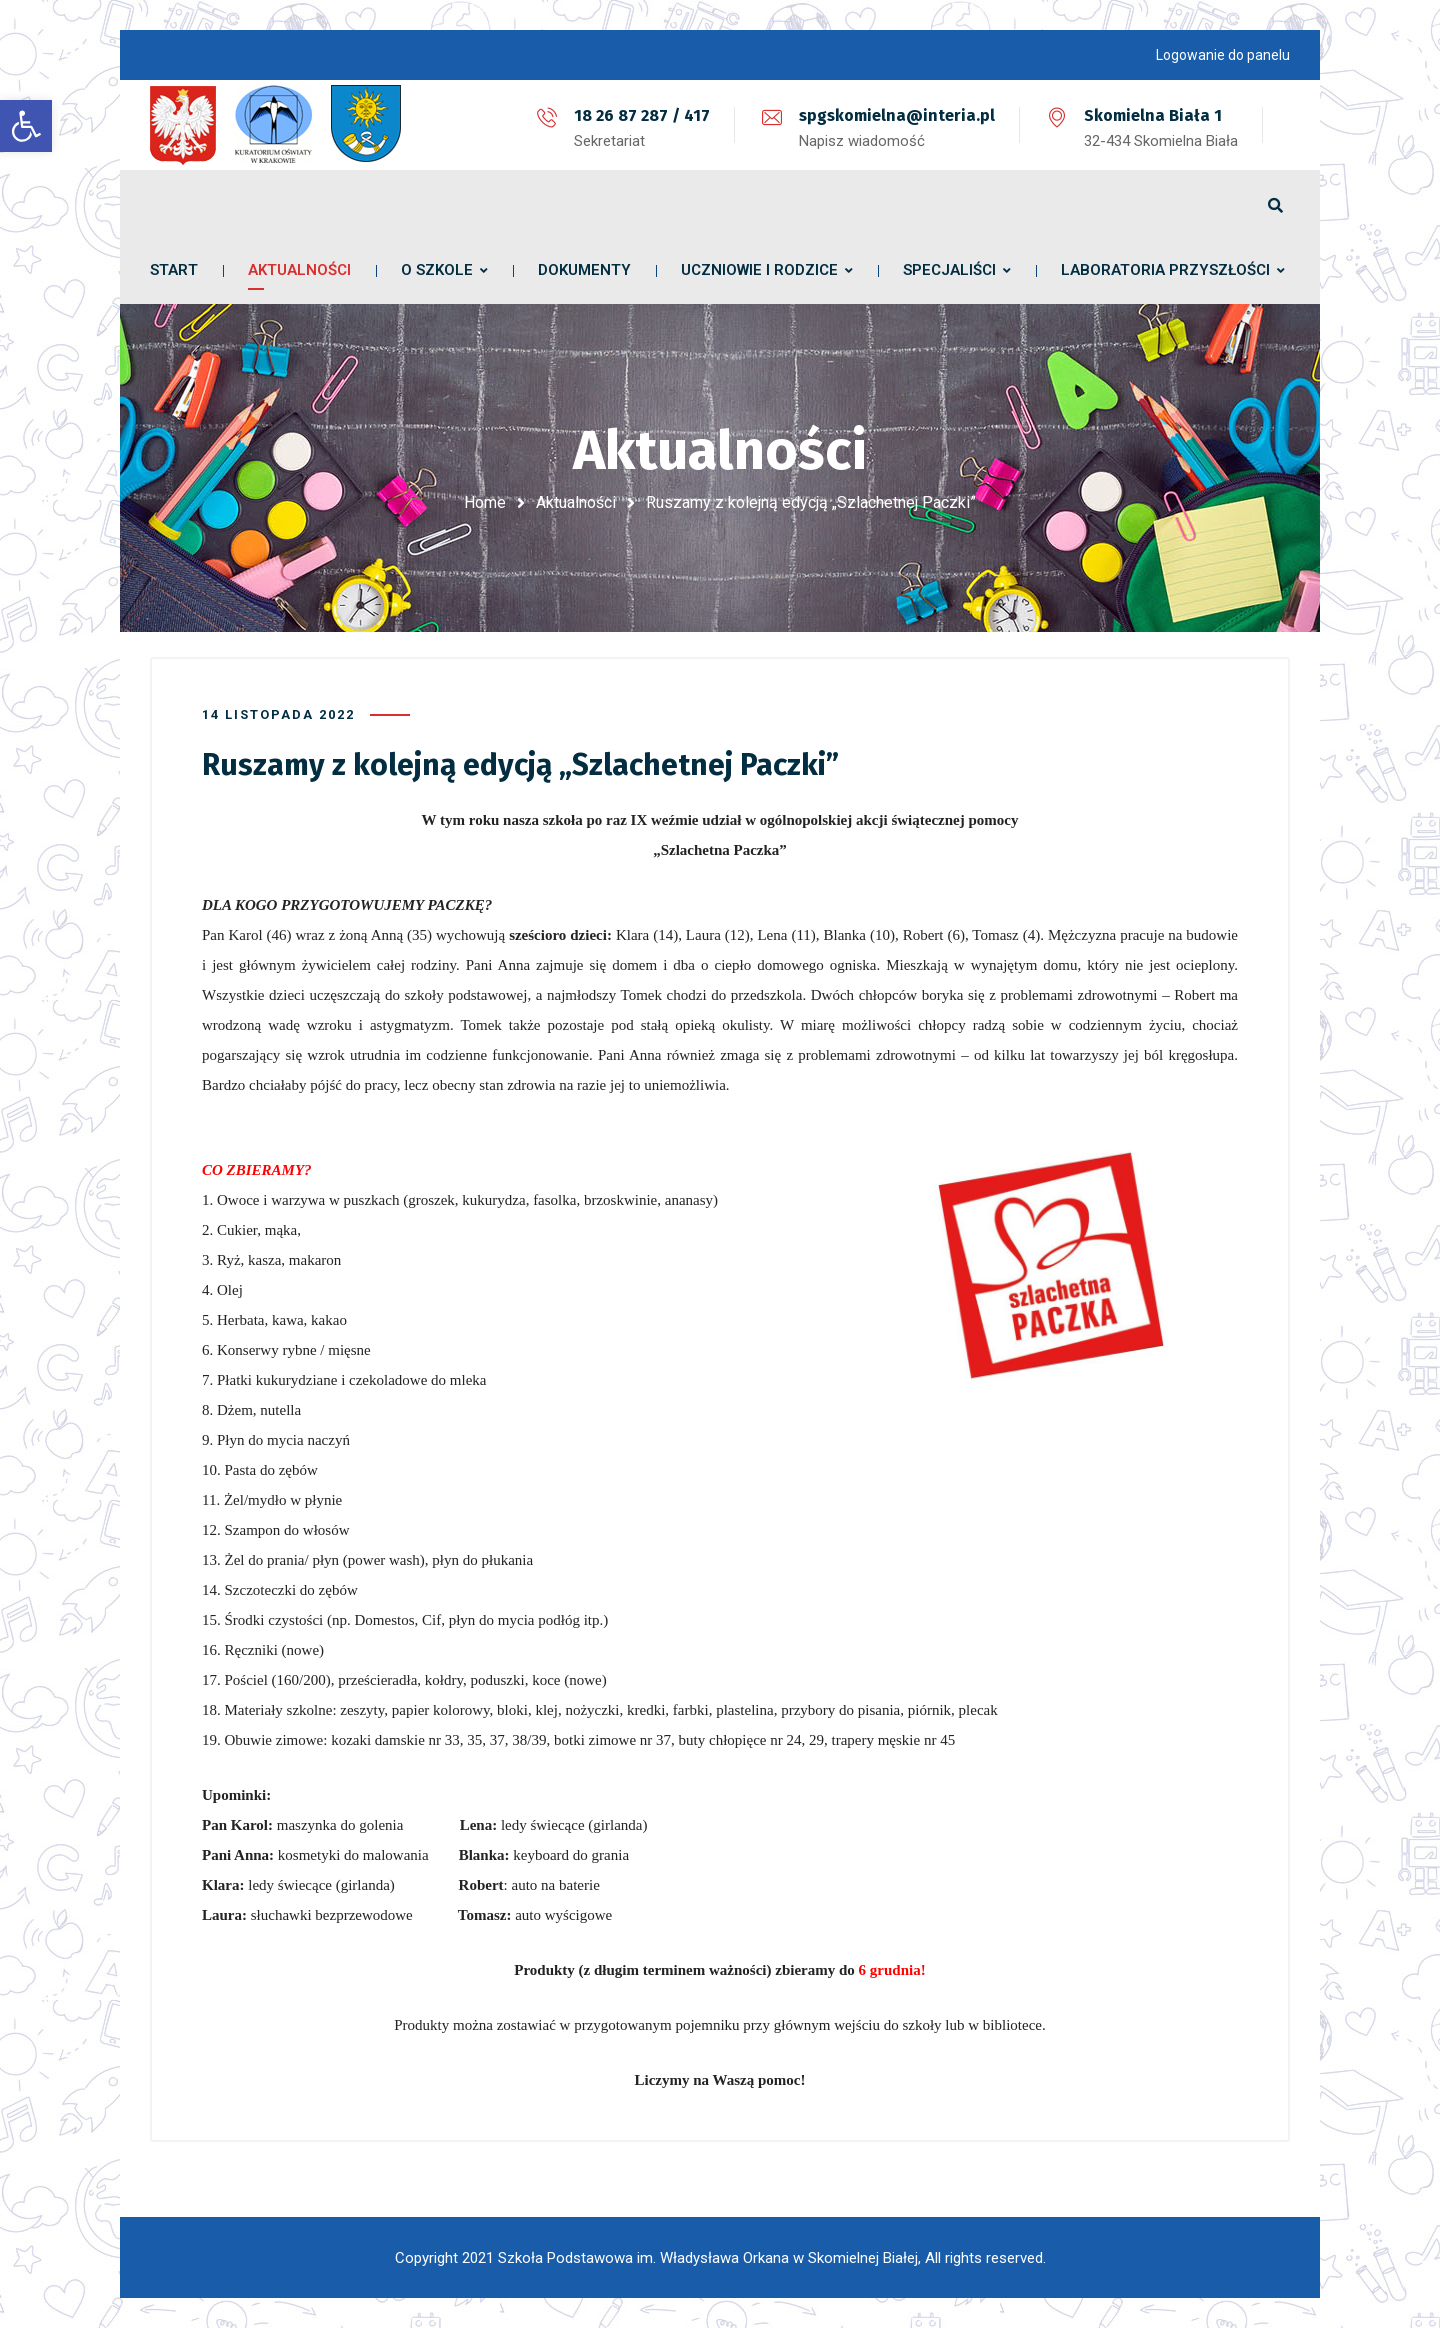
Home (485, 502)
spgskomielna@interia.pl (897, 115)
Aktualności (576, 502)
